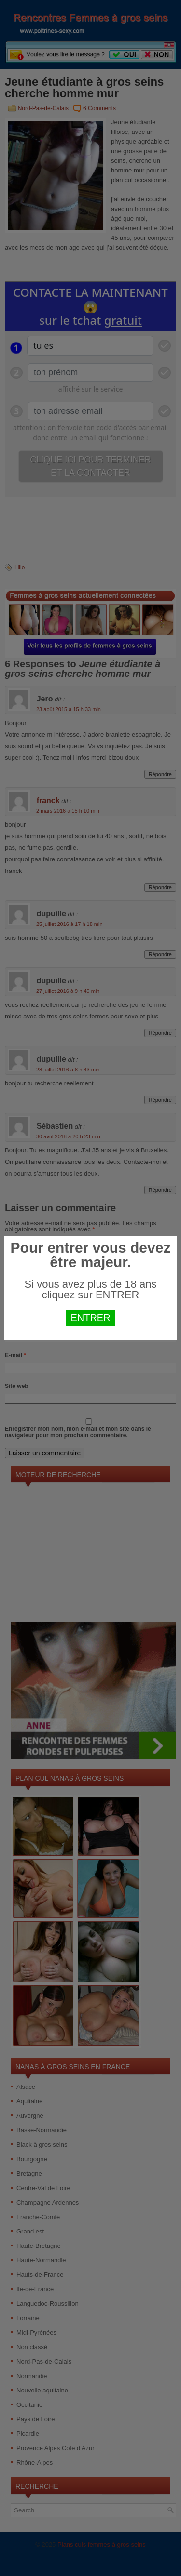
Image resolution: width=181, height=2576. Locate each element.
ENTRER (90, 1317)
